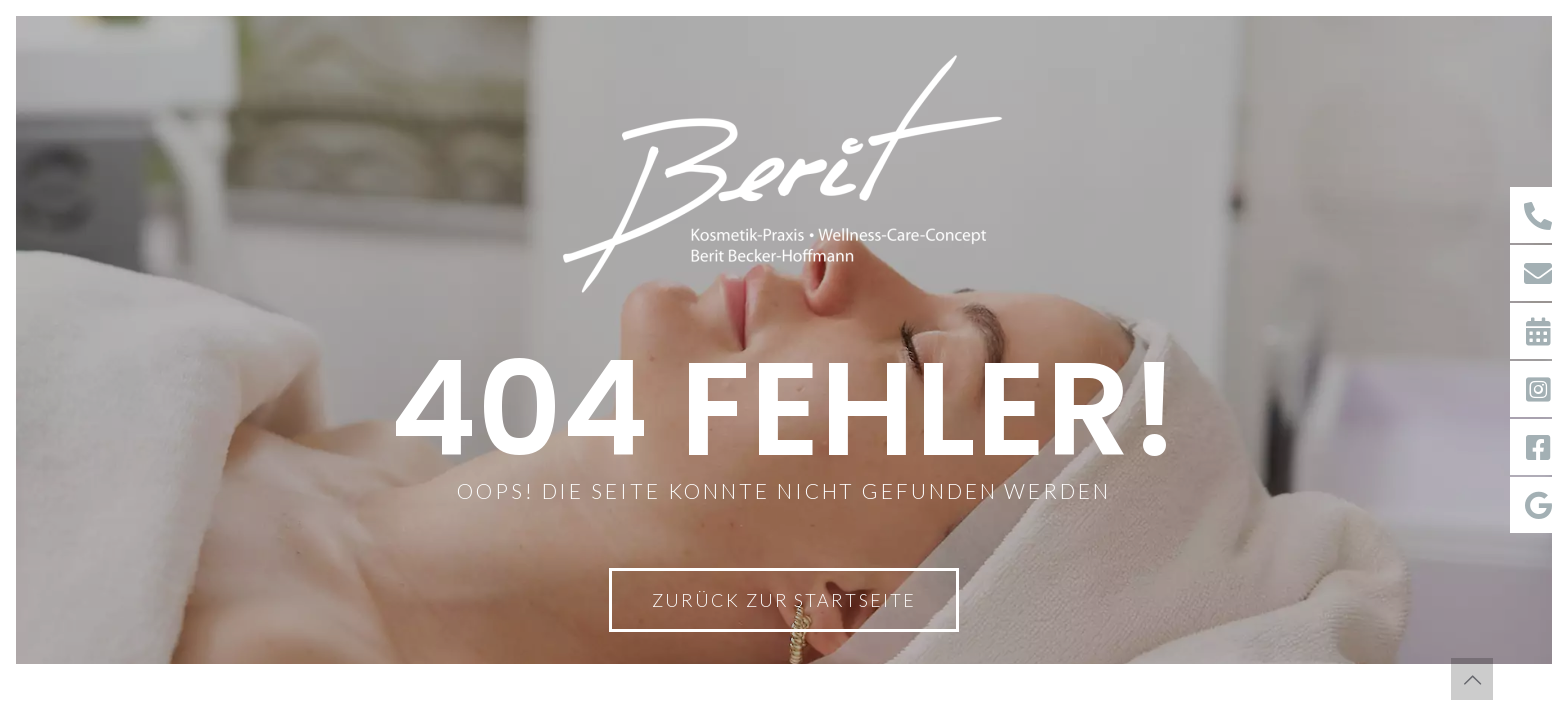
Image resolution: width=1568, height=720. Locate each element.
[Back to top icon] (1472, 679)
